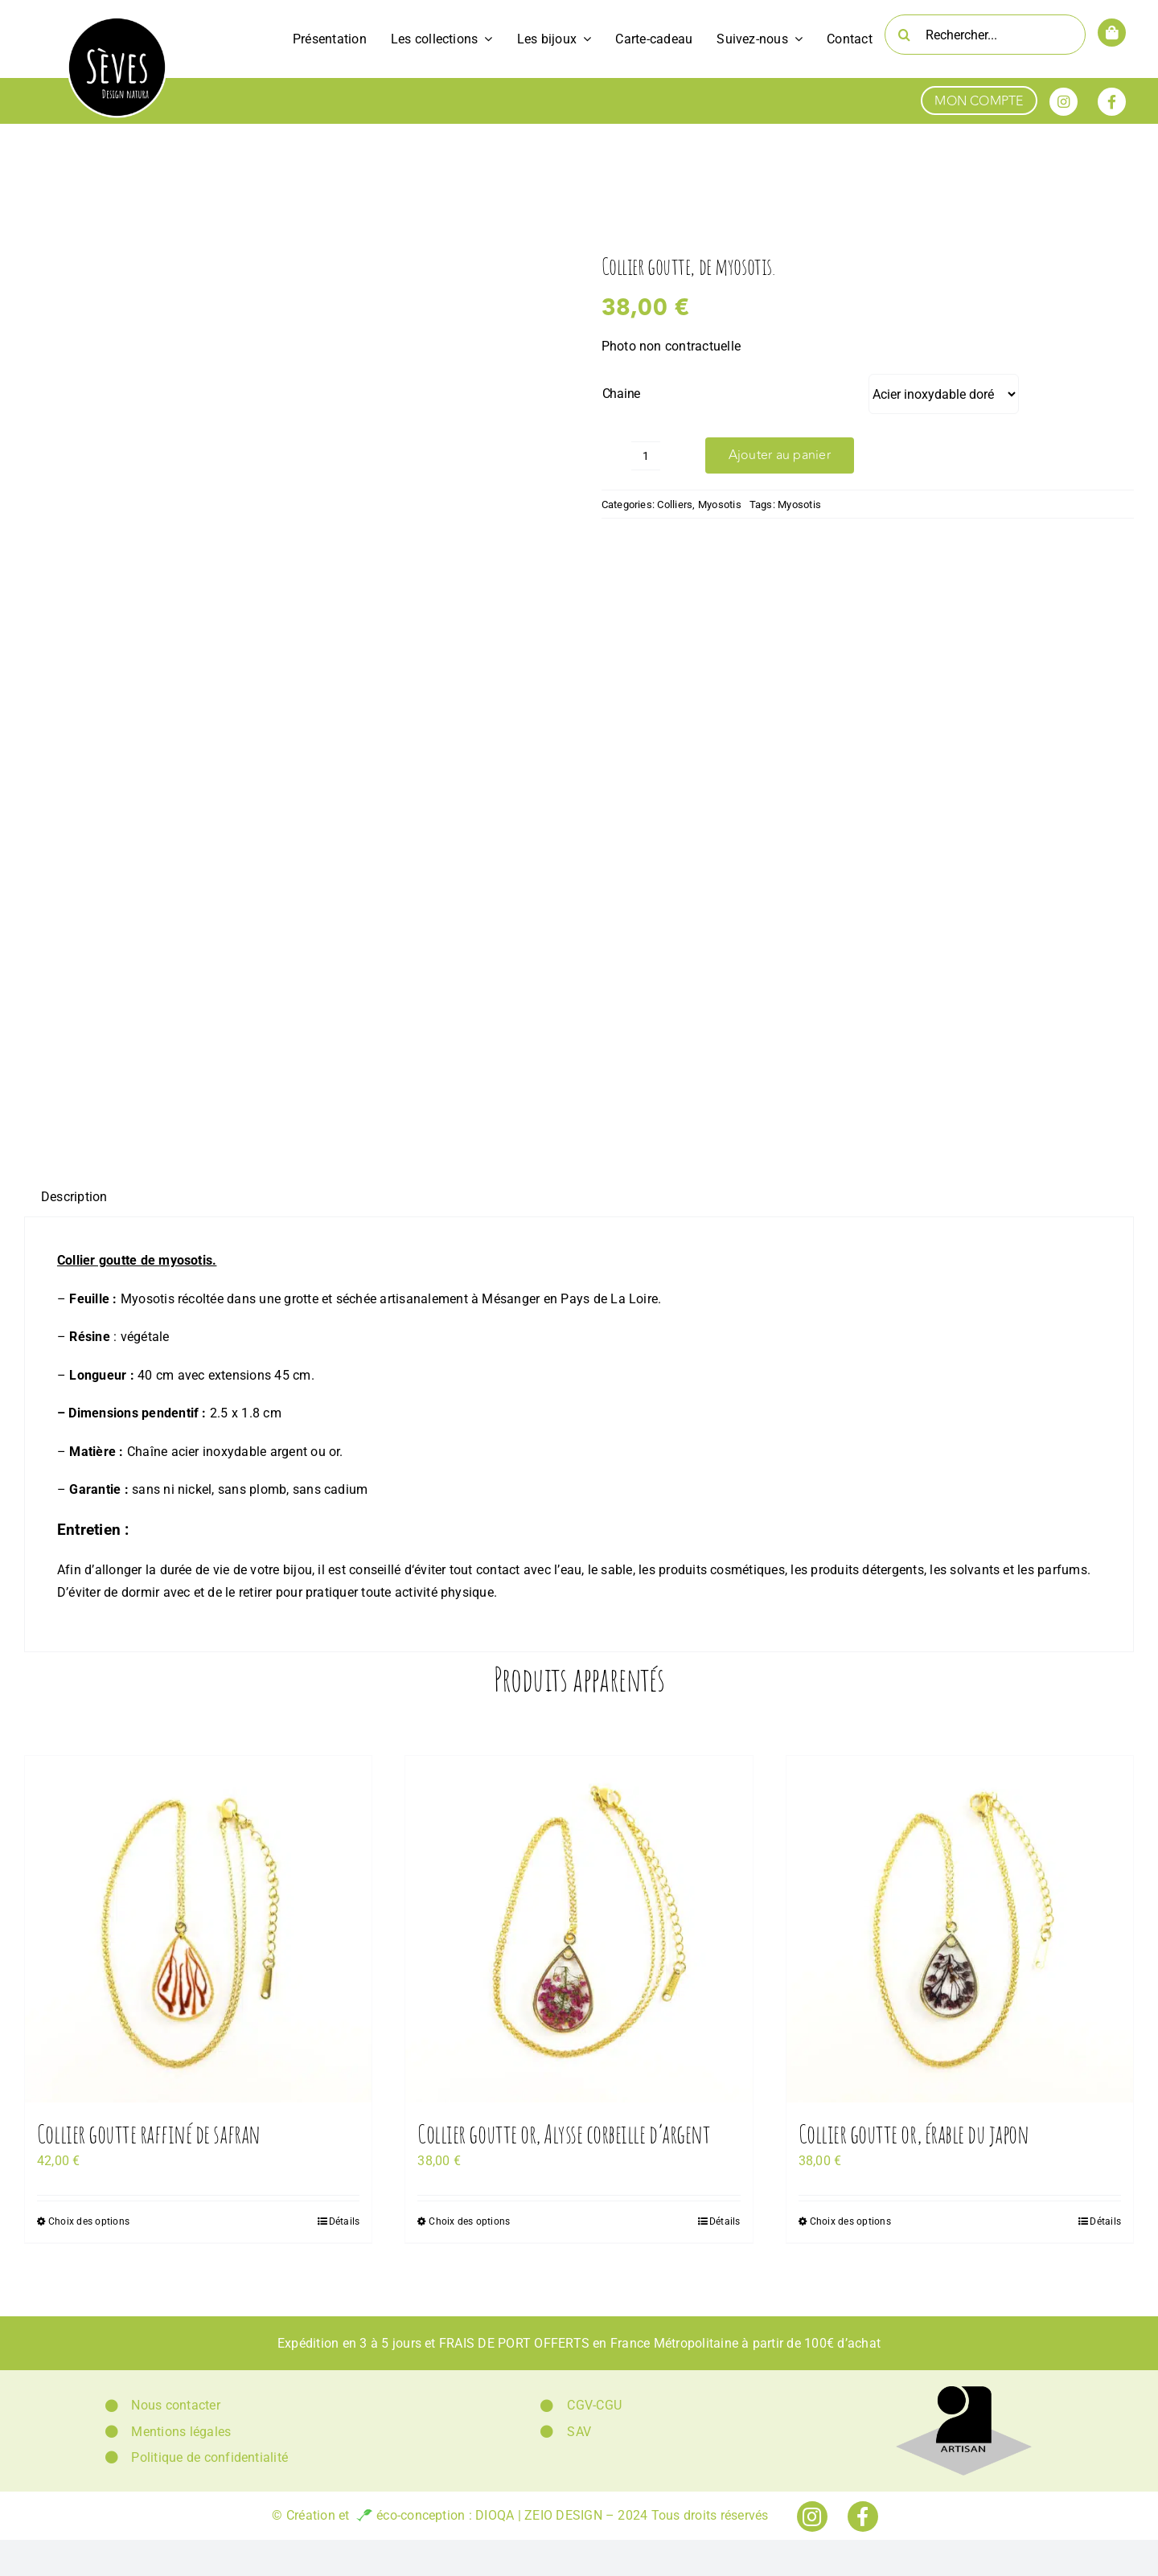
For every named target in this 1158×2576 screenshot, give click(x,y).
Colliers (674, 504)
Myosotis (719, 504)
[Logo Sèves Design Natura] (117, 22)
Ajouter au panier (780, 455)
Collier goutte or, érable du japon (914, 2133)
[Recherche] (905, 34)
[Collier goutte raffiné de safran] (198, 1929)
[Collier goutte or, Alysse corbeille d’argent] (578, 1929)
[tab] (74, 1197)
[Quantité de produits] (645, 455)
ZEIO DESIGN (563, 2515)
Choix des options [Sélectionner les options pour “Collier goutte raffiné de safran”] (88, 2221)
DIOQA (494, 2515)
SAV (579, 2431)
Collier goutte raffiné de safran (149, 2133)
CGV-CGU (594, 2405)
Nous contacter (175, 2405)
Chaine (621, 393)
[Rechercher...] (985, 34)
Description (74, 1196)
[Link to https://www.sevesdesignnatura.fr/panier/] (1112, 32)
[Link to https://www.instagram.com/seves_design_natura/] (1063, 102)
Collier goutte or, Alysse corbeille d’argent (563, 2133)
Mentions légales (181, 2431)
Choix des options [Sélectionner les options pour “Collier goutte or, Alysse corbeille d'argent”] (469, 2221)
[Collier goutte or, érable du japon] (959, 1929)
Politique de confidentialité (209, 2457)
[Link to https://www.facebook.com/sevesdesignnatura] (1112, 102)
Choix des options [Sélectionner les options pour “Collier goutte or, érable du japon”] (850, 2221)
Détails (344, 2221)
